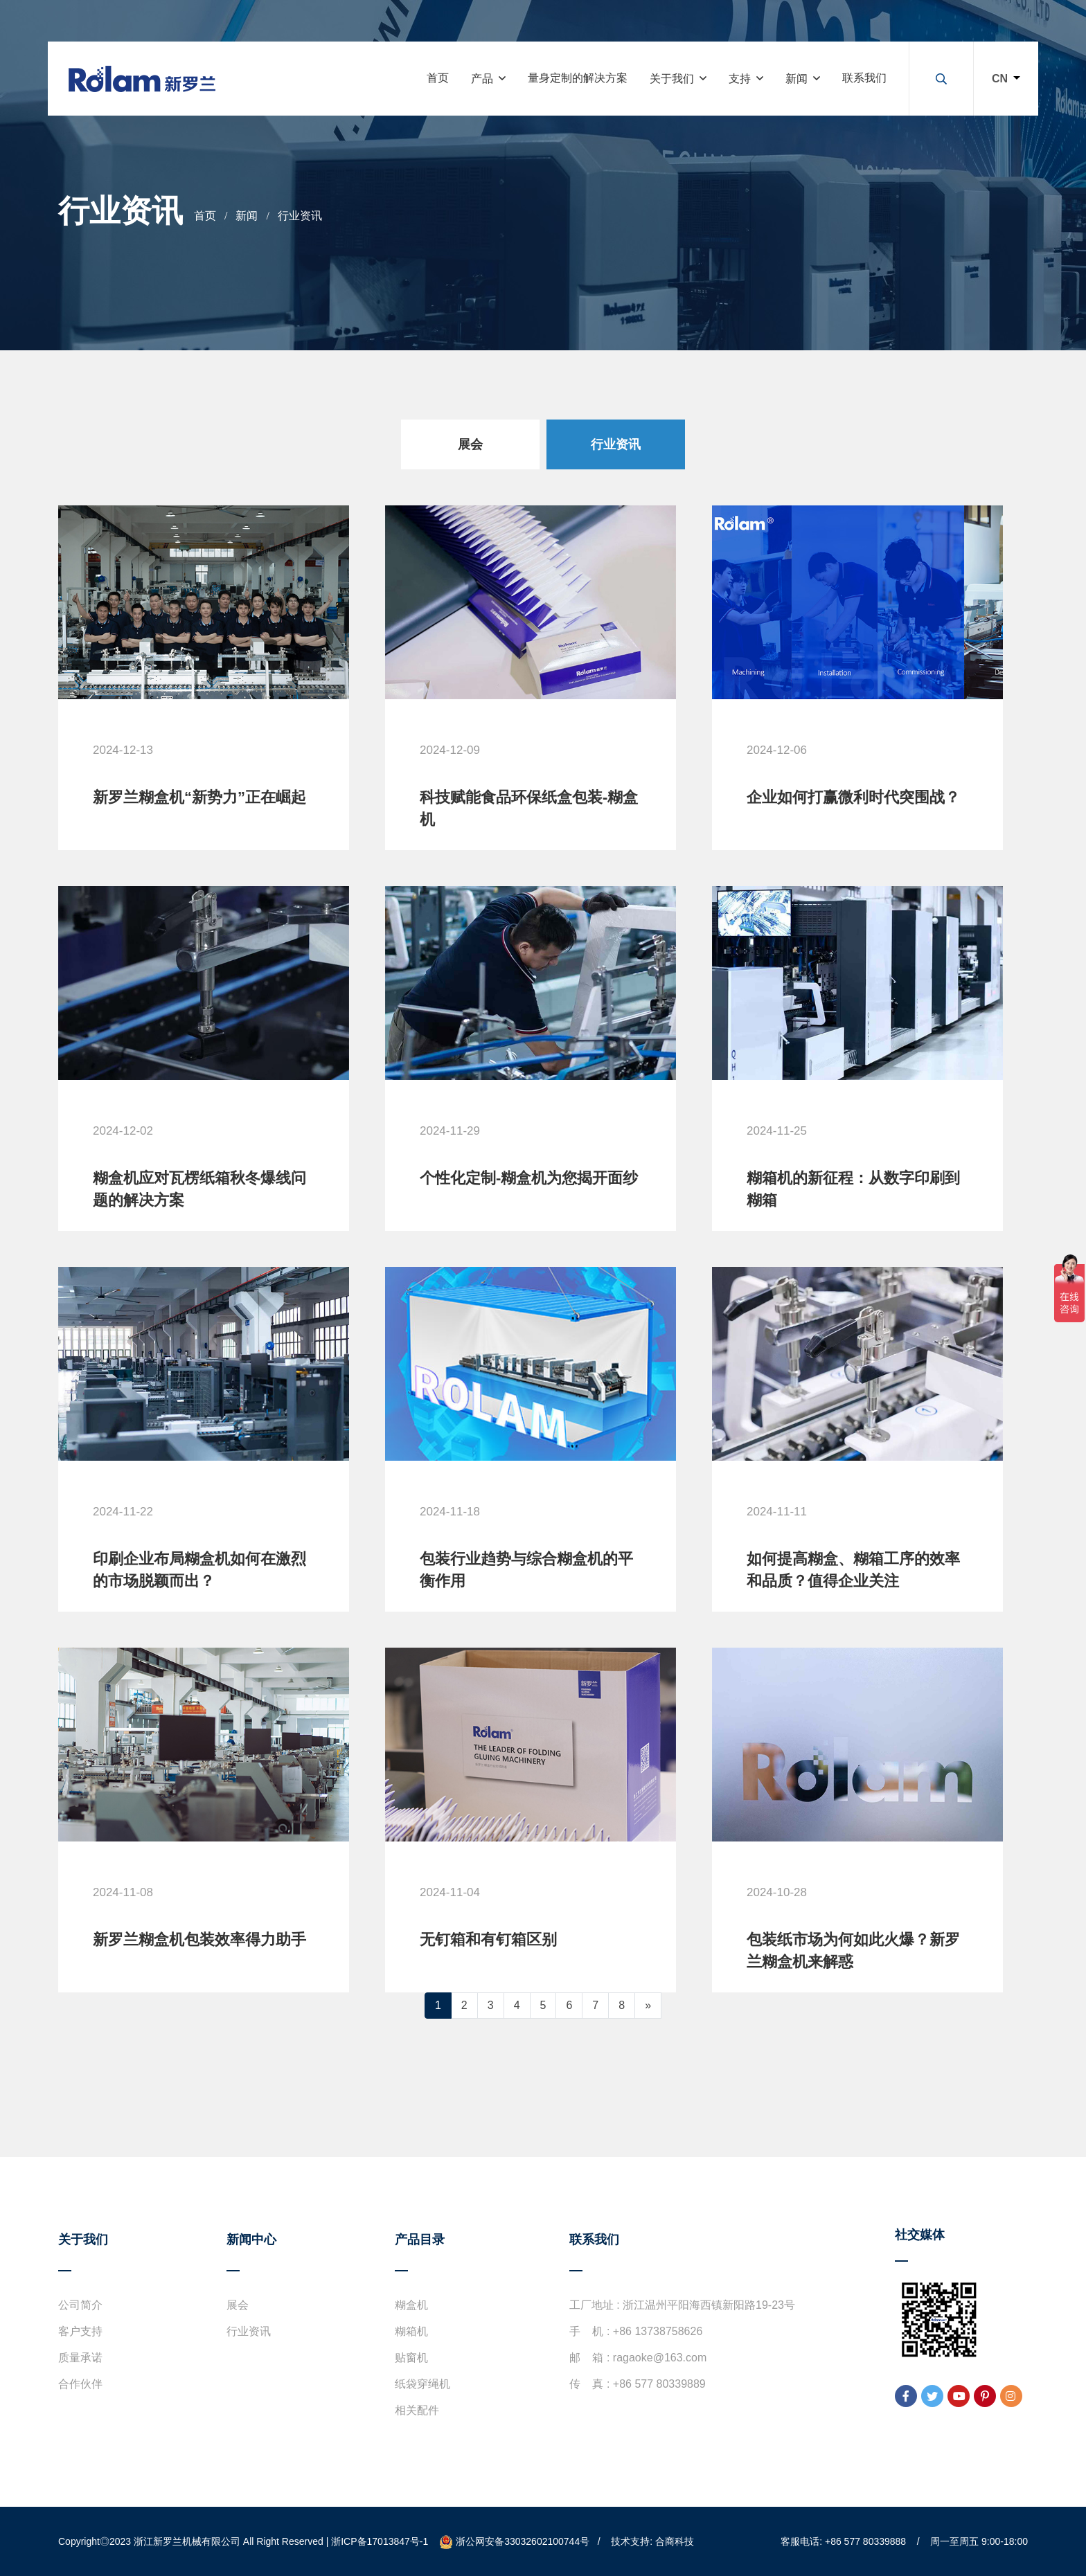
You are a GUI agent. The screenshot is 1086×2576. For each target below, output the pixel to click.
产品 (482, 78)
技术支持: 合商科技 (652, 2541)
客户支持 (80, 2331)
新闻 (796, 78)
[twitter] (932, 2396)
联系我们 (864, 78)
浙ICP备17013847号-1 (379, 2541)
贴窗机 (411, 2357)
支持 (740, 78)
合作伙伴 (80, 2384)
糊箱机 (411, 2331)
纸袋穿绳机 (422, 2384)
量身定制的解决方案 (577, 78)
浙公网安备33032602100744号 (514, 2541)
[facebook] (906, 2396)
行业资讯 (300, 216)
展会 (237, 2305)
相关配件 (417, 2410)
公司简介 (80, 2305)
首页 (438, 78)
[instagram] (1011, 2396)
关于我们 (672, 78)
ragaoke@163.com (659, 2357)
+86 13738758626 (657, 2331)
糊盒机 (411, 2305)
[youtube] (958, 2396)
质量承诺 (80, 2357)
